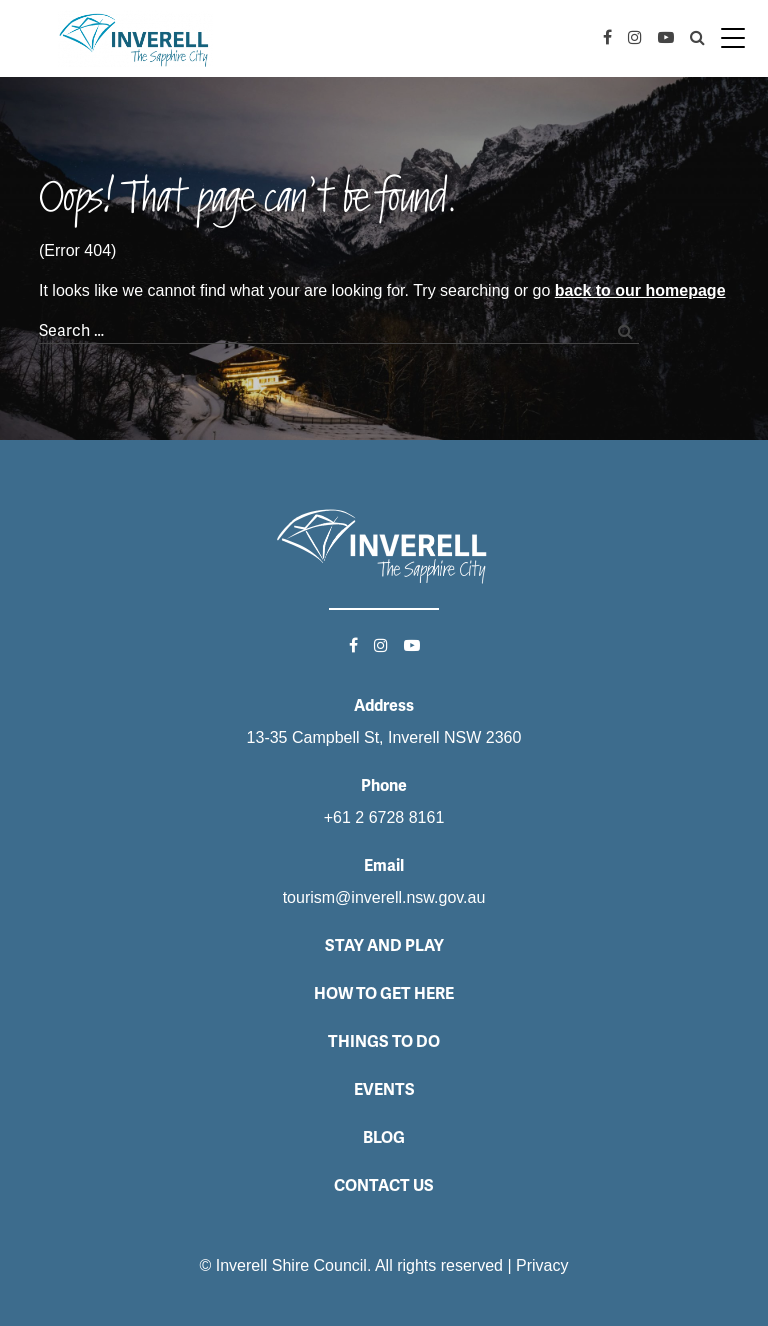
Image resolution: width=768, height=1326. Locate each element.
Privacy (542, 1265)
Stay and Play (384, 945)
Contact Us (384, 1185)
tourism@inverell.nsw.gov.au (384, 897)
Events (384, 1089)
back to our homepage (640, 290)
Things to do (384, 1041)
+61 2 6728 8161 (384, 817)
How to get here (384, 993)
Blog (384, 1137)
